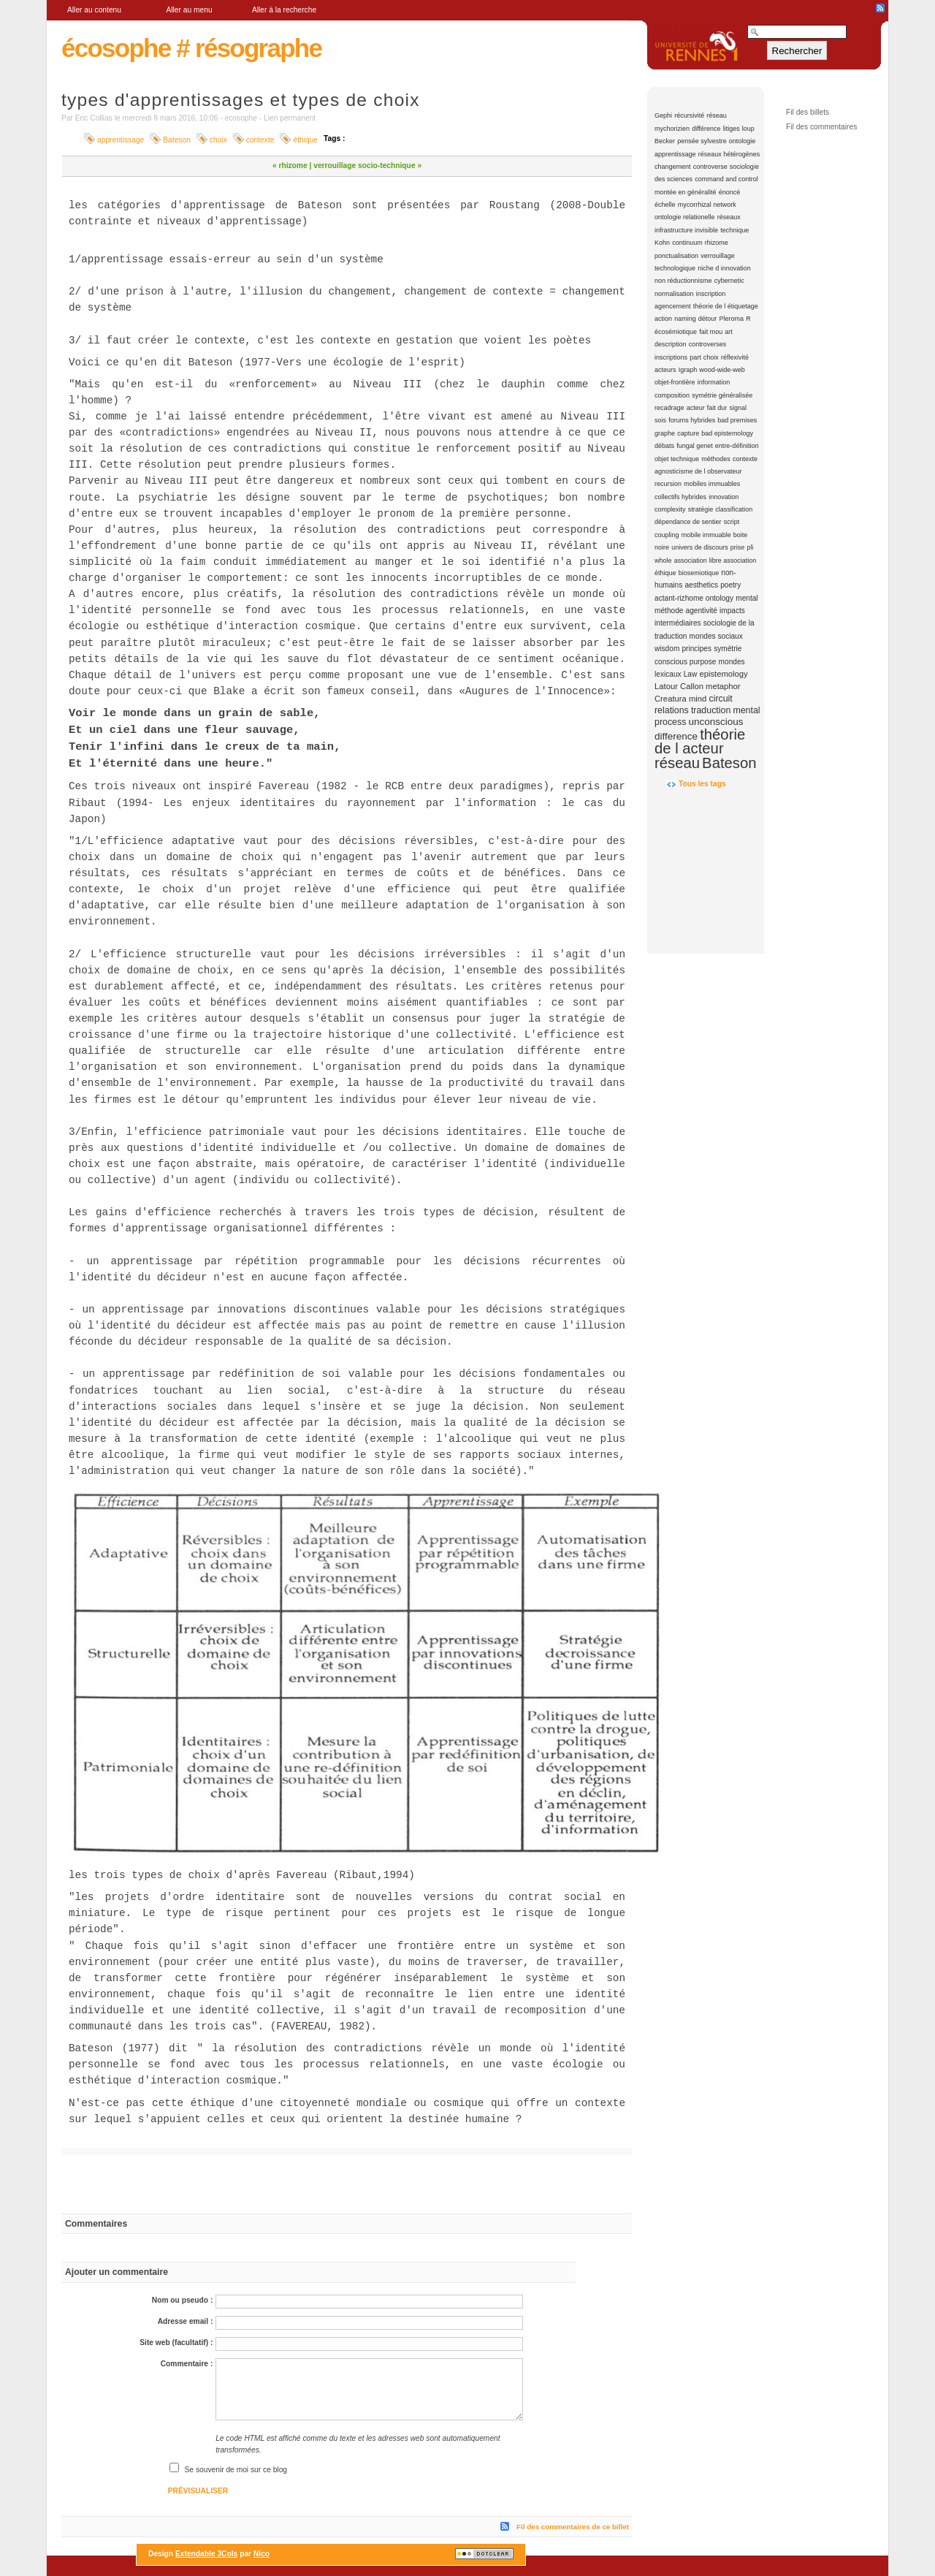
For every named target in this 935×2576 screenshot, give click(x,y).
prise (737, 547)
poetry (730, 585)
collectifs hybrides (680, 497)
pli (750, 547)
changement (672, 166)
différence (706, 128)
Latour (666, 686)
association (690, 560)
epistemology (723, 673)
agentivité (701, 611)
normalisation (674, 293)
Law (691, 674)
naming (685, 318)
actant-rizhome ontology (693, 598)
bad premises (737, 420)
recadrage (669, 407)
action (663, 318)
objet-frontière (674, 382)
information (714, 382)
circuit (720, 699)
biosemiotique (699, 573)
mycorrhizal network (707, 204)
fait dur (717, 407)
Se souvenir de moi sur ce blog (236, 2470)
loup (748, 128)
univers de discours (699, 547)
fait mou (710, 331)
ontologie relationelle (684, 217)
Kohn (662, 242)
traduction (710, 710)
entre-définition (737, 445)
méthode (668, 611)
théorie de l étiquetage (725, 306)
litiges (731, 128)
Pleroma (732, 318)
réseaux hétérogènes (729, 154)
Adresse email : (185, 2321)
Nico (261, 2554)
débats (664, 445)
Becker (664, 141)
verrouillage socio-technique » (367, 166)
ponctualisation (676, 255)
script (732, 521)
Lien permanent (290, 118)
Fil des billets (807, 112)
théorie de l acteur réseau (699, 748)
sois (660, 420)
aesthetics (701, 585)
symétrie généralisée (722, 395)
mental (746, 598)
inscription (711, 293)
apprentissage (675, 154)
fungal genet (694, 445)
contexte (745, 459)
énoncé (730, 192)
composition (672, 395)
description (670, 344)
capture (688, 433)
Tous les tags (702, 784)
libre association (733, 560)
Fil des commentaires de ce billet (572, 2527)
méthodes (715, 459)
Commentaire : (187, 2364)
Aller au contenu (94, 10)
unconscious (715, 721)
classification (733, 509)
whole (663, 560)
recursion (668, 483)
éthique (665, 573)
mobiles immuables (712, 483)
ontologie (742, 141)
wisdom (666, 649)
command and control (726, 179)
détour (707, 318)
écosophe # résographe (191, 48)
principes (696, 649)
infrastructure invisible (686, 230)
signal (738, 407)
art (729, 331)
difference (676, 736)
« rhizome (290, 166)
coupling (666, 535)
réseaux (729, 217)
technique (734, 230)
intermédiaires (677, 623)
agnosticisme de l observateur (698, 471)
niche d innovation (724, 268)
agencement (672, 306)
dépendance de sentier (688, 521)
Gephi (663, 115)
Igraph (688, 369)
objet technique (676, 459)
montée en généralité (685, 192)
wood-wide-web (722, 369)
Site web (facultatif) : (176, 2342)
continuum (687, 242)
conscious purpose (685, 662)
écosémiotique (675, 331)
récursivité (689, 115)
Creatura (670, 698)
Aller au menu (189, 10)
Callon (691, 686)
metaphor (723, 686)
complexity (670, 509)
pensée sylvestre (702, 141)
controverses (708, 344)
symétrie (727, 649)
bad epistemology (727, 433)
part (695, 357)
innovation (724, 497)
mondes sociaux (716, 636)
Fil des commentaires (821, 127)
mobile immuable (706, 535)
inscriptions (670, 357)
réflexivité (735, 357)
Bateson (729, 763)
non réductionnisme (683, 280)
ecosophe (241, 118)
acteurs (665, 369)
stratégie (701, 509)
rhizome (716, 242)
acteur (696, 407)
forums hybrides (691, 420)
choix (711, 357)
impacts (732, 611)
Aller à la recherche (284, 10)
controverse (710, 166)
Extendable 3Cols (206, 2554)
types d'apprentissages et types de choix (240, 100)
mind (697, 698)
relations (671, 710)
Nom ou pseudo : (182, 2300)
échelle (665, 204)
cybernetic (729, 280)
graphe (664, 433)
